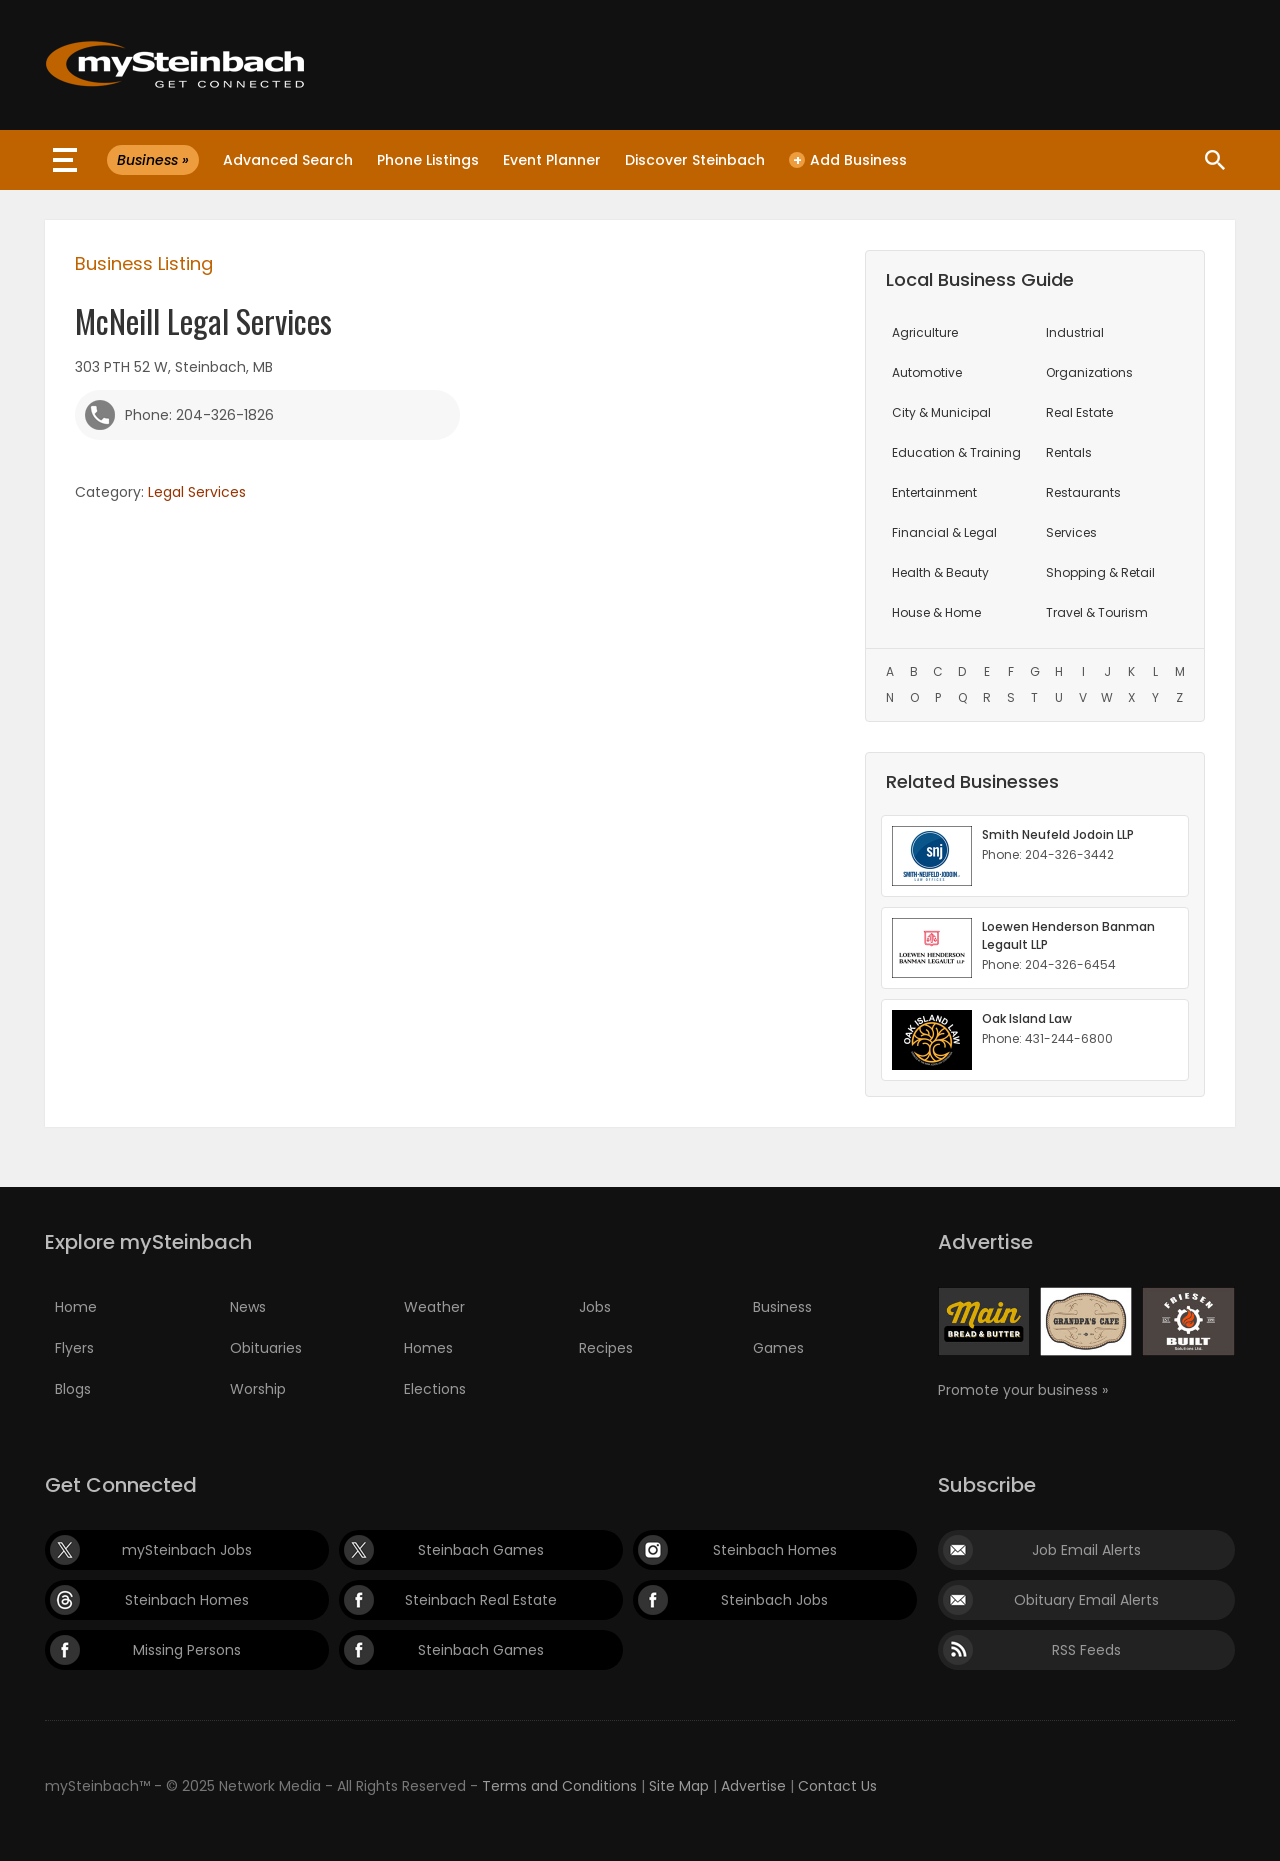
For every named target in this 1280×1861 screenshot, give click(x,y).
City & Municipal (941, 412)
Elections (435, 1389)
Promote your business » (1023, 1390)
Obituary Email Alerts (1086, 1600)
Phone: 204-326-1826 (199, 415)
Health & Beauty (940, 572)
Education (956, 452)
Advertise (753, 1786)
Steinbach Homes (775, 1550)
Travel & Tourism (1097, 612)
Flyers (74, 1348)
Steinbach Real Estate (481, 1600)
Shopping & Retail (1100, 572)
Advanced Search (288, 160)
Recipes (606, 1348)
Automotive (927, 372)
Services (1071, 532)
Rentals (1069, 452)
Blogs (73, 1389)
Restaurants (1083, 492)
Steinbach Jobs (774, 1600)
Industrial (1075, 332)
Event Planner (552, 160)
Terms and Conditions (559, 1786)
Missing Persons (187, 1650)
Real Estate (1079, 412)
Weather (434, 1307)
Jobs (595, 1307)
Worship (258, 1389)
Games (778, 1348)
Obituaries (266, 1348)
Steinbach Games (481, 1550)
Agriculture (925, 332)
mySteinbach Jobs (187, 1550)
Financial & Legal (944, 532)
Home (76, 1307)
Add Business (848, 160)
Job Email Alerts (1086, 1550)
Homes (428, 1348)
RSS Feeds (1086, 1650)
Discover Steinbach (695, 160)
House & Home (936, 612)
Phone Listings (428, 160)
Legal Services (197, 492)
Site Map (679, 1786)
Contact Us (837, 1786)
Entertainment (934, 492)
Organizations (1089, 372)
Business (782, 1307)
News (248, 1307)
